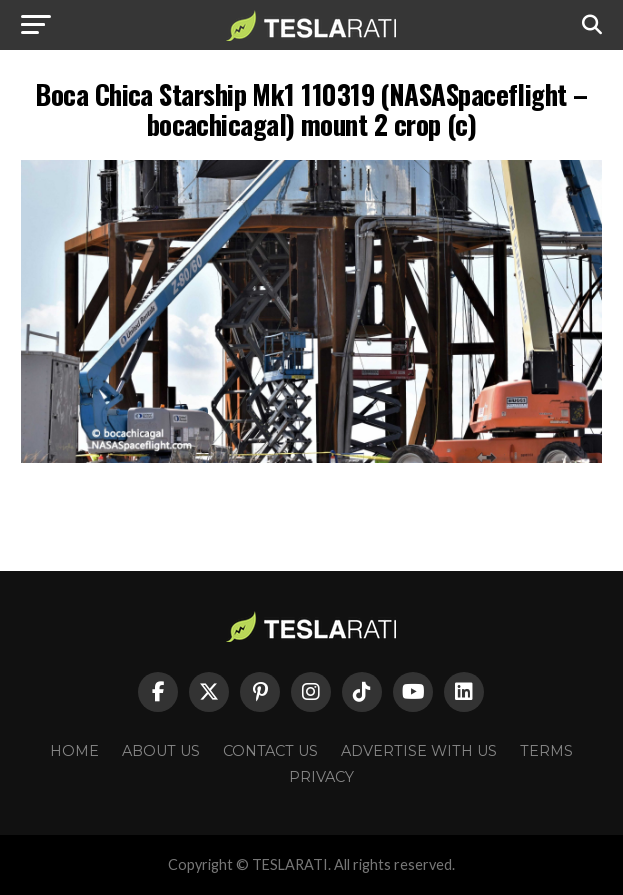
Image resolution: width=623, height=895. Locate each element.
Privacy (321, 777)
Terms (546, 751)
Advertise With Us (419, 751)
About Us (161, 751)
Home (74, 751)
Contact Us (270, 751)
